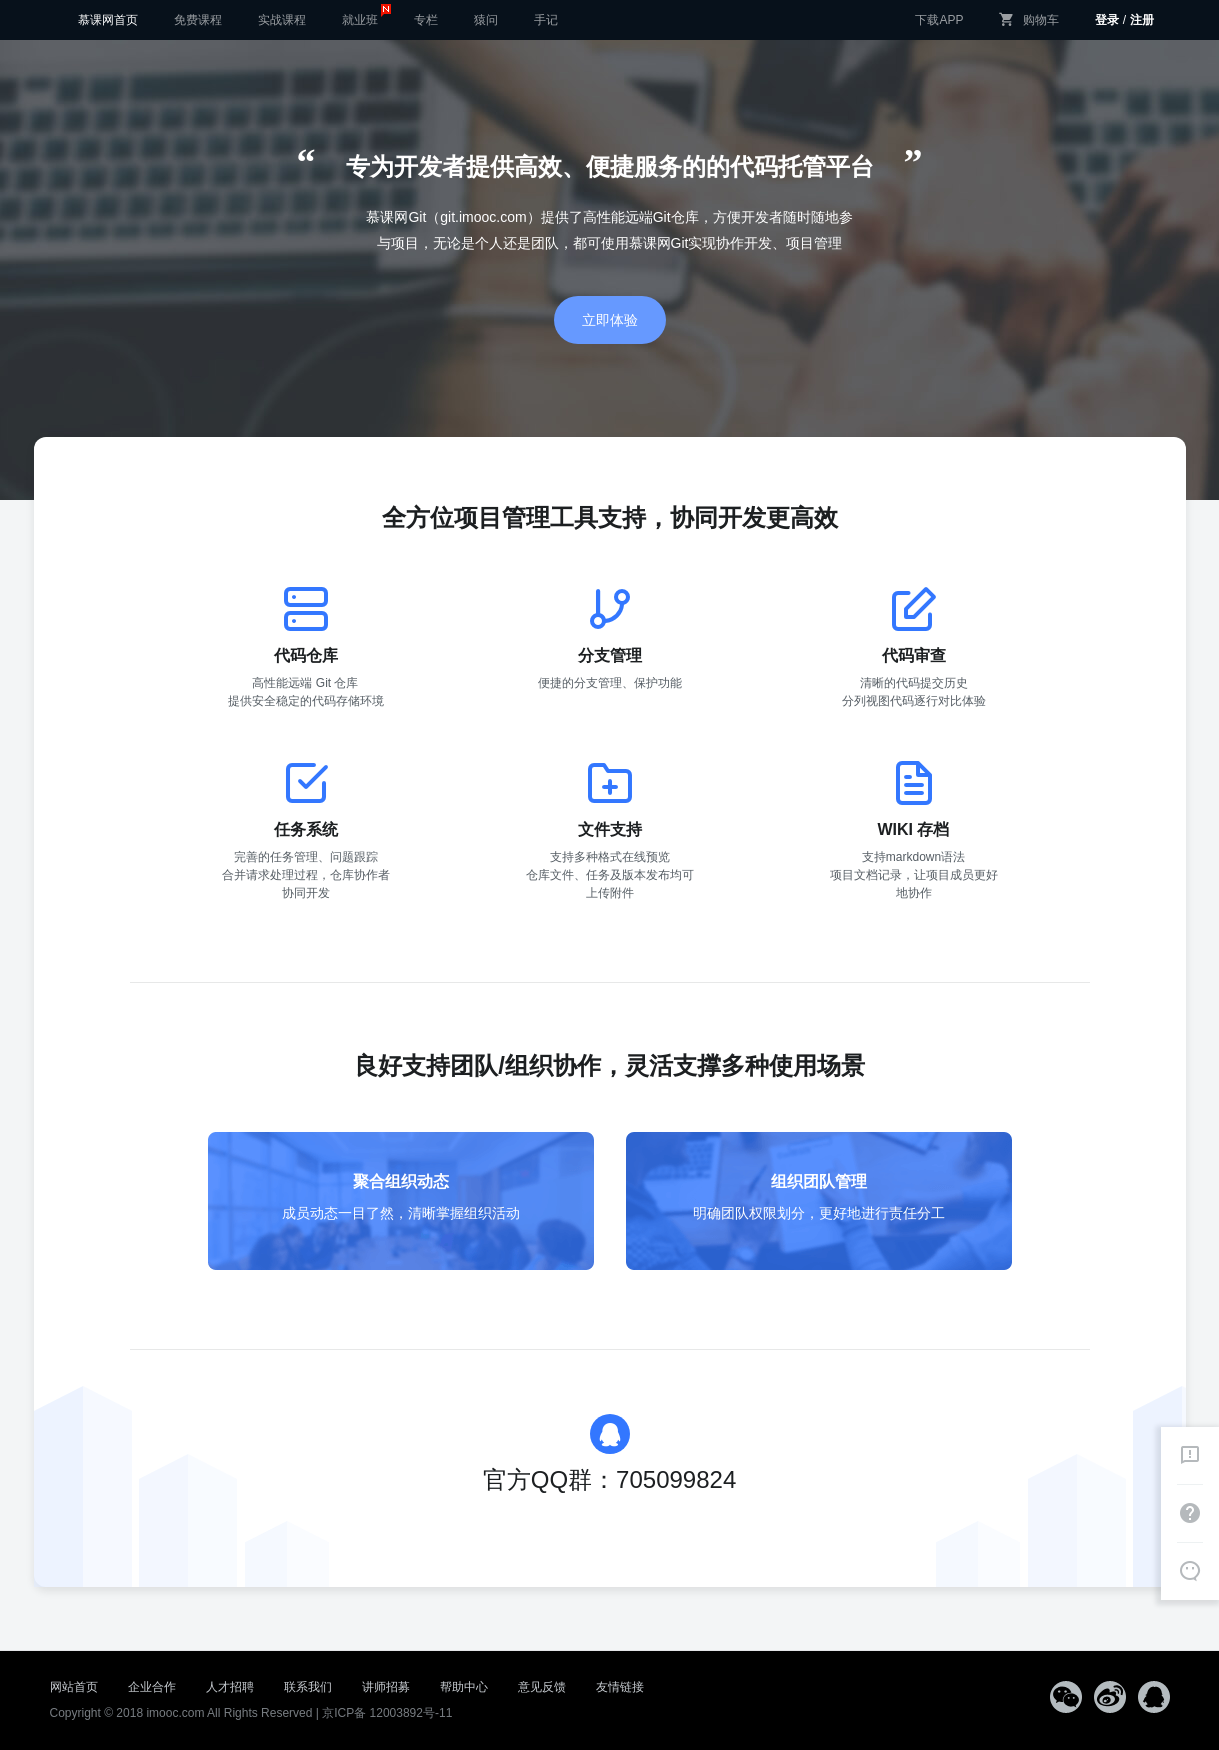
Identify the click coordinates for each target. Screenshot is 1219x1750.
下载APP (939, 20)
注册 (1142, 20)
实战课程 (282, 20)
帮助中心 (464, 1687)
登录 (1107, 20)
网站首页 (74, 1687)
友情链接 (620, 1687)
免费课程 (198, 20)
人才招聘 (230, 1687)
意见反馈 (542, 1687)
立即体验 (610, 320)
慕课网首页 (108, 20)
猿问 (486, 20)
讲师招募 (386, 1687)
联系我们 (308, 1687)
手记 (546, 20)
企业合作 (152, 1687)
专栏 (426, 20)
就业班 (366, 14)
